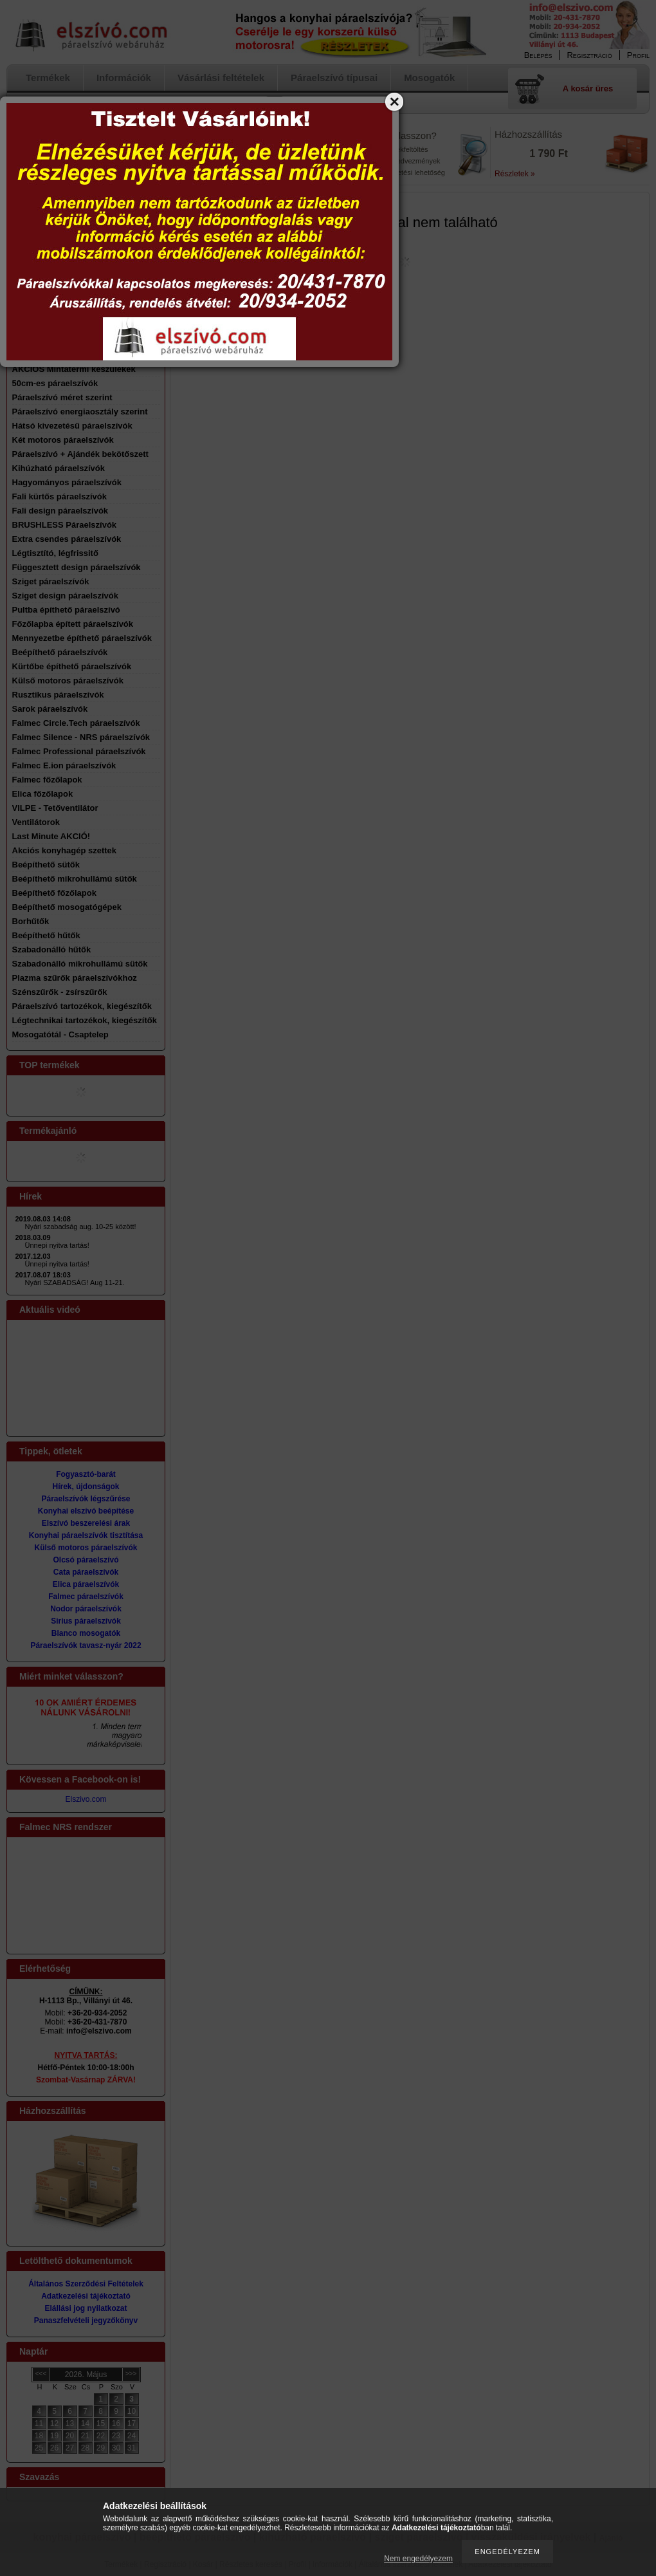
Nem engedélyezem (418, 2558)
